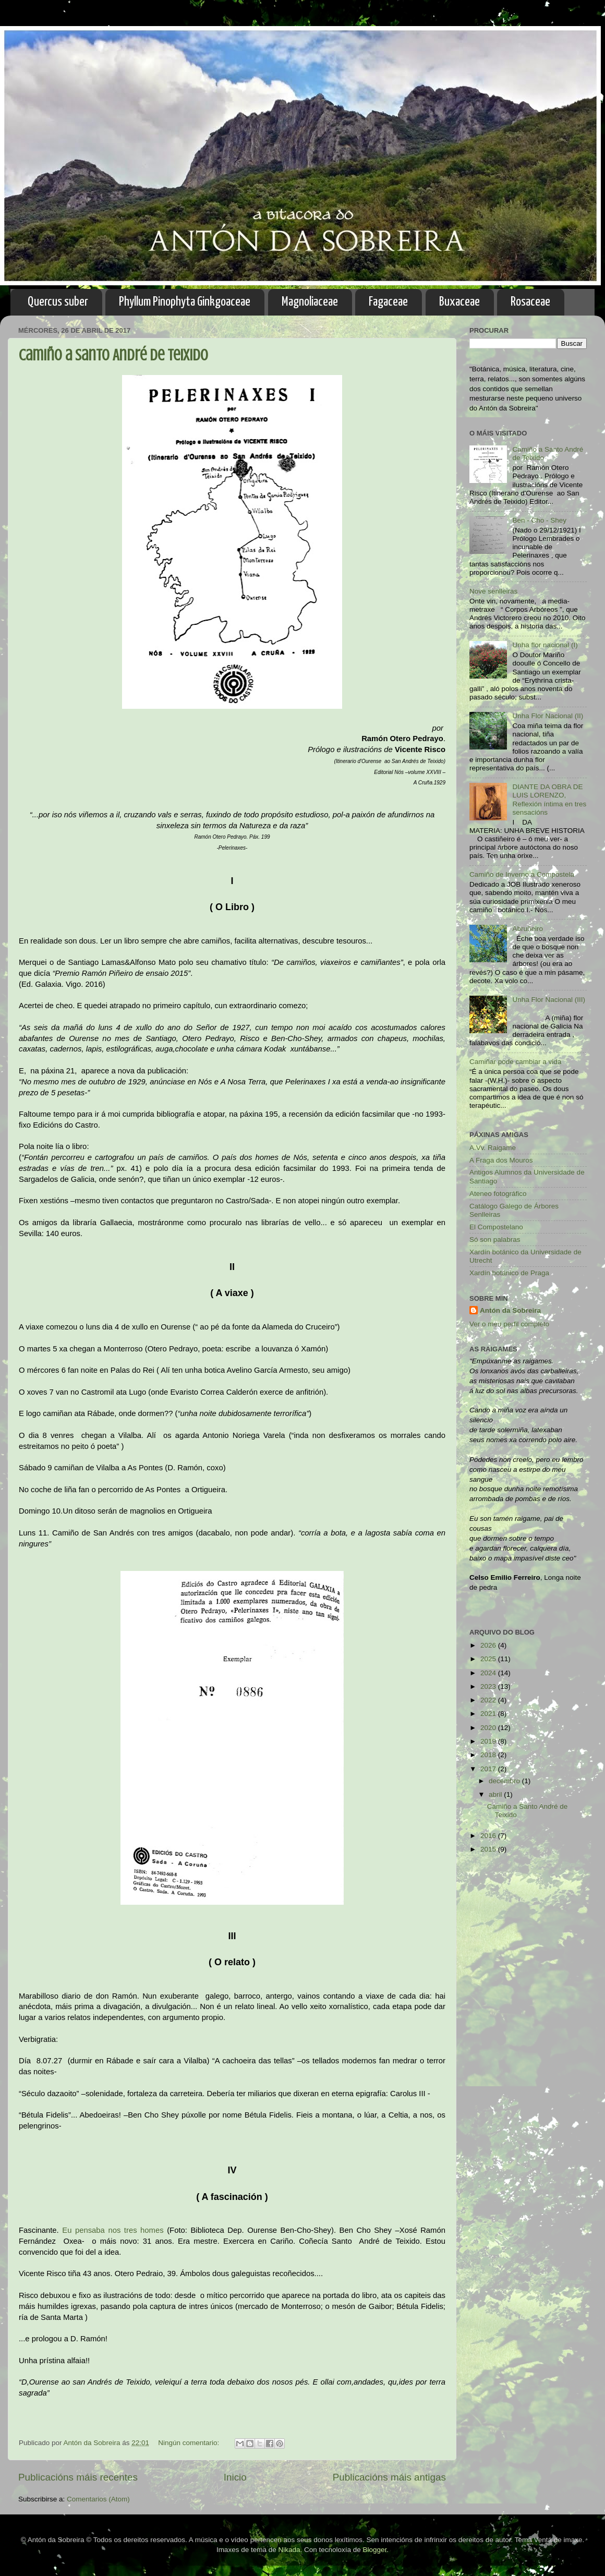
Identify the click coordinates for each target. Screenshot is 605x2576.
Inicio (235, 2477)
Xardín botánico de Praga (509, 1273)
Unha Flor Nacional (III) (548, 999)
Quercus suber (58, 302)
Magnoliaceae (310, 302)
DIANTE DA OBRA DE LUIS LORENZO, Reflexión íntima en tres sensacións (549, 799)
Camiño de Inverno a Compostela (521, 874)
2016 (489, 1836)
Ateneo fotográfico (498, 1194)
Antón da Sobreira (510, 1310)
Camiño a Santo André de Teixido (113, 355)
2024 (489, 1673)
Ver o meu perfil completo (509, 1324)
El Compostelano (496, 1227)
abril (496, 1794)
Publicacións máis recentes (78, 2477)
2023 (489, 1686)
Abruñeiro (527, 929)
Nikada (289, 2550)
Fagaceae (388, 302)
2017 (489, 1769)
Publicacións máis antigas (389, 2477)
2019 (489, 1741)
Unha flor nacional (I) (544, 645)
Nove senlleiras (493, 591)
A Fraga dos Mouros (501, 1160)
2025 (489, 1659)
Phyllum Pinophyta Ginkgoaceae (184, 302)
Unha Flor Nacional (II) (547, 716)
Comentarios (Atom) (98, 2499)
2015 (489, 1849)
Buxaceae (459, 302)
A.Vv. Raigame (492, 1148)
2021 (489, 1714)
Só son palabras (495, 1239)
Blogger (375, 2550)
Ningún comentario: (189, 2443)
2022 (489, 1700)
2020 (489, 1728)
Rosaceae (530, 302)
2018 (489, 1755)
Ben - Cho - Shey (539, 520)
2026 (489, 1645)
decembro (505, 1781)
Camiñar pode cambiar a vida (515, 1062)
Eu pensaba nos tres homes (112, 2230)
